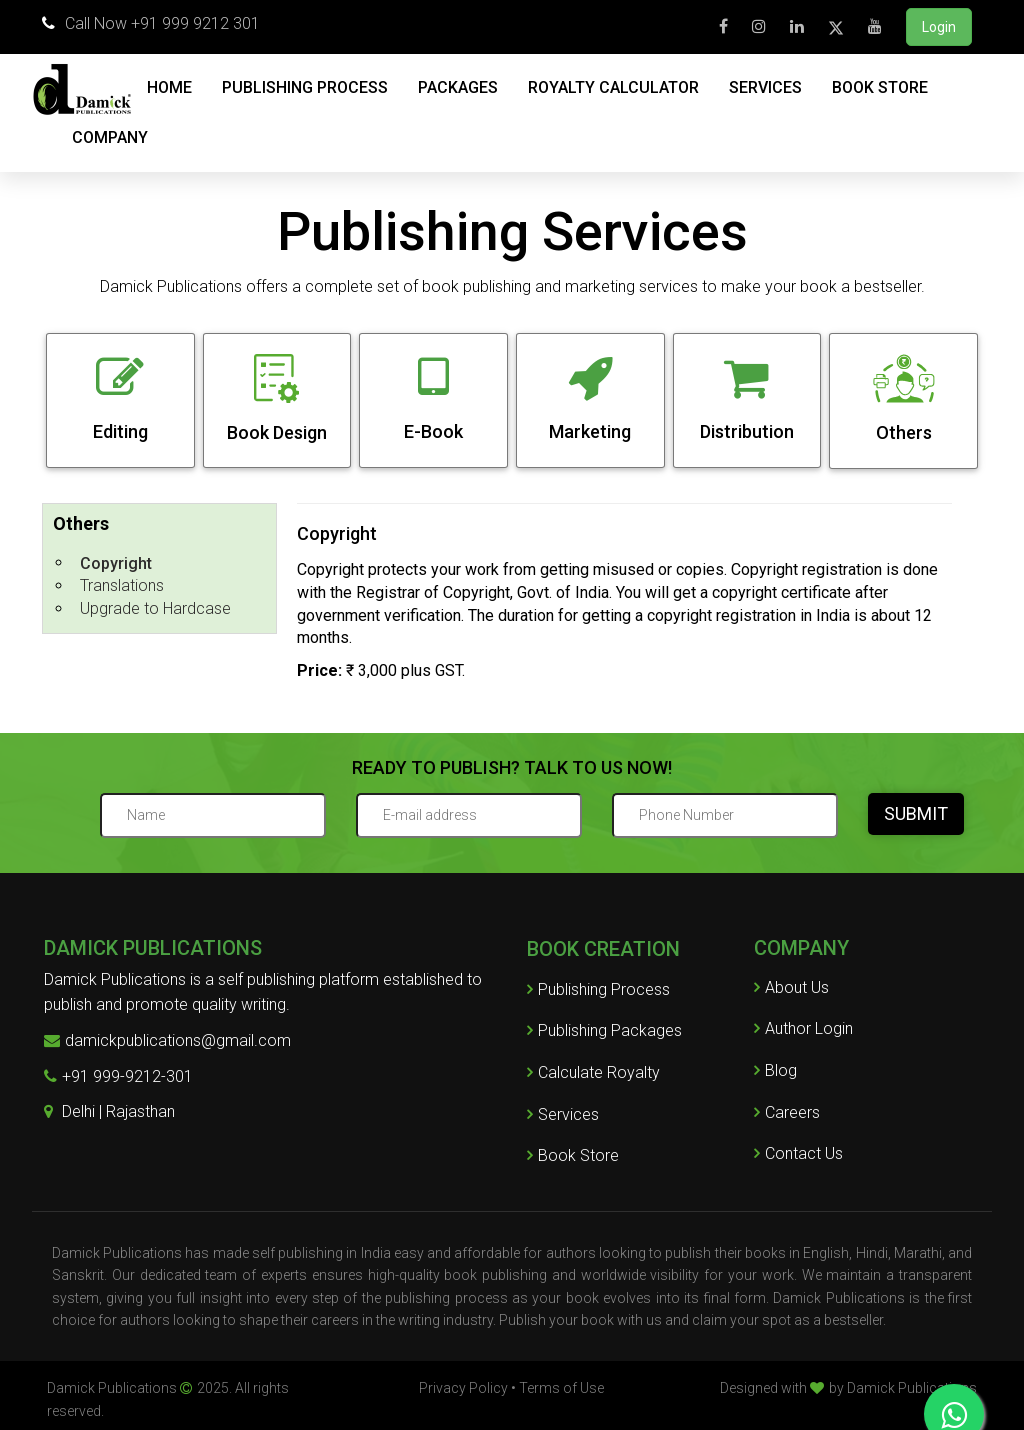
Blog (775, 1070)
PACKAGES (458, 87)
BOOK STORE (880, 87)
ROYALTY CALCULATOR (613, 87)
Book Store (573, 1155)
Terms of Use (561, 1388)
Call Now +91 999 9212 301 (151, 23)
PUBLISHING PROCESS (305, 87)
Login (939, 27)
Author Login (803, 1028)
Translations (122, 585)
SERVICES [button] (765, 87)
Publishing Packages (604, 1030)
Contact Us (798, 1153)
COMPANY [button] (110, 137)
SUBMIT (916, 813)
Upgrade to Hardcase (155, 608)
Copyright (116, 563)
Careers (787, 1112)
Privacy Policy (463, 1388)
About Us (791, 987)
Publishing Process (598, 989)
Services (563, 1114)
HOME (169, 87)
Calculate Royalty (593, 1072)
